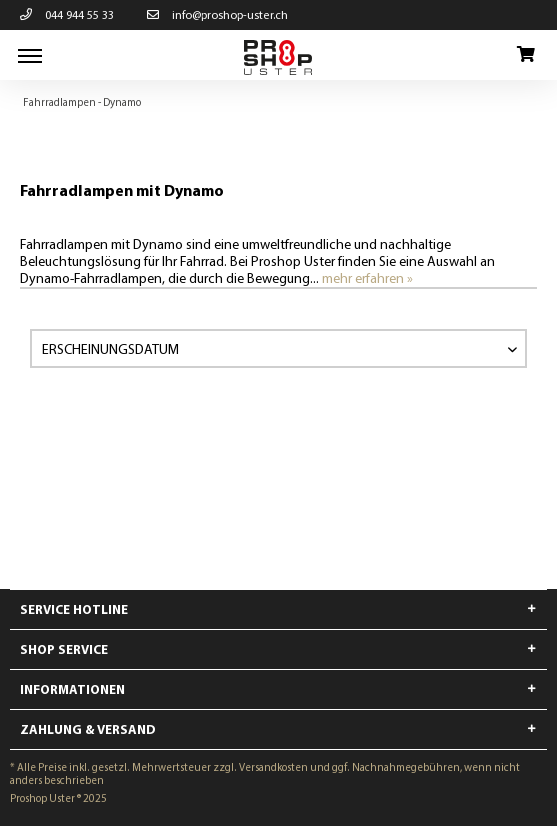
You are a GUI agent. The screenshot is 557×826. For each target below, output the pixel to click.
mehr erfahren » (367, 278)
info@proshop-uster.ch (217, 14)
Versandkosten (273, 767)
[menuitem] (30, 55)
